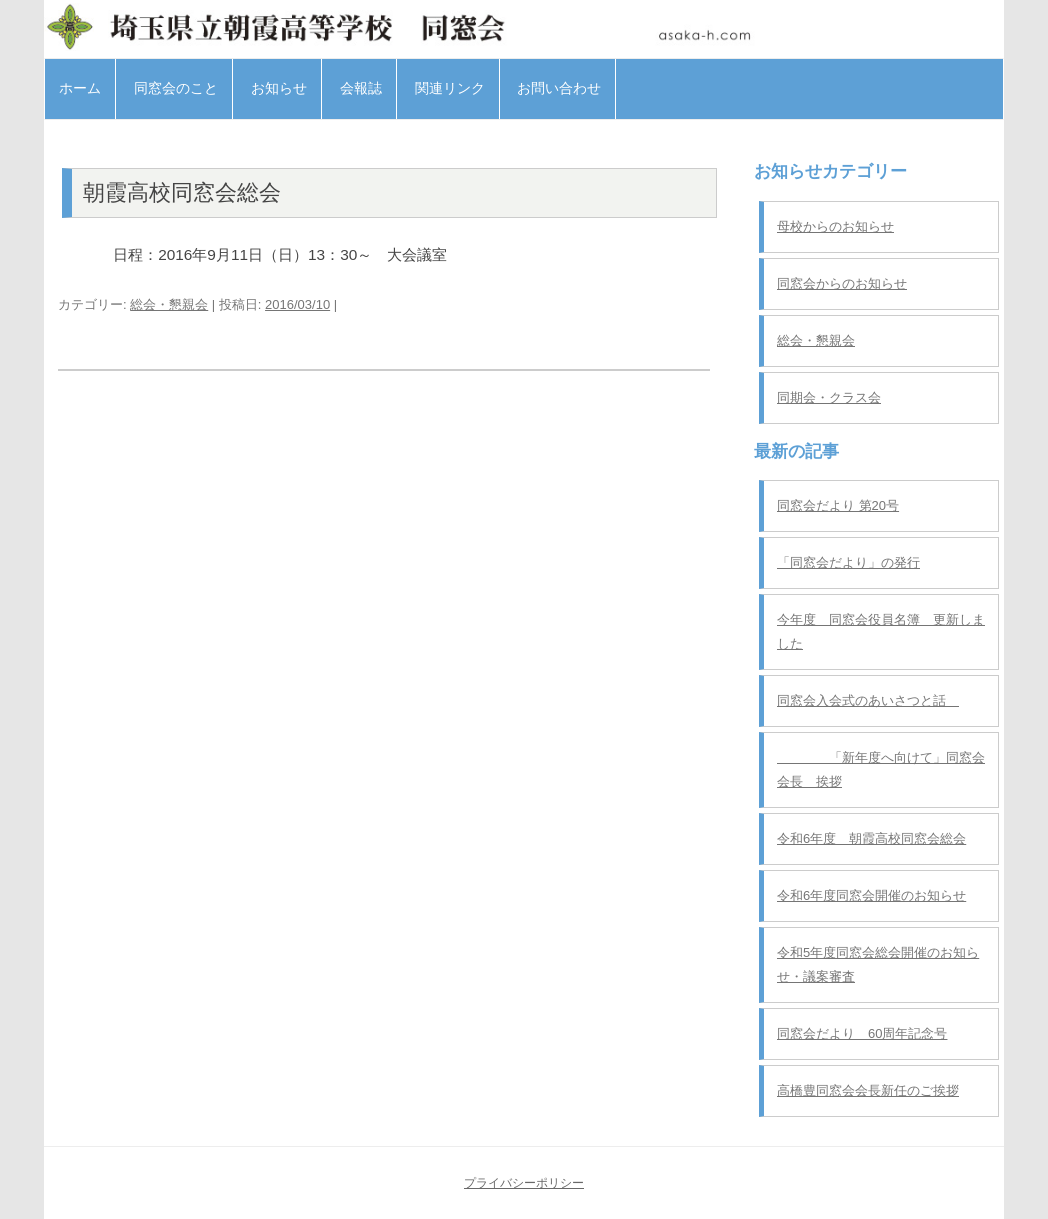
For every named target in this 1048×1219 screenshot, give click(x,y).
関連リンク (450, 88)
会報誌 (361, 88)
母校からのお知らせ (835, 226)
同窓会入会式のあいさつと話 (868, 700)
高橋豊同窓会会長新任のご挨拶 (868, 1090)
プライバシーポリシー (524, 1183)
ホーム (80, 88)
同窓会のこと (176, 88)
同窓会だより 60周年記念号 (862, 1033)
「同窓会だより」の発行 (848, 562)
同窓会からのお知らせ (842, 283)
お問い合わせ (559, 88)
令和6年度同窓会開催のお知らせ (871, 895)
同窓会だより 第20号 (838, 505)
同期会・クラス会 (829, 397)
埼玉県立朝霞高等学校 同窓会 (524, 27)
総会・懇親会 (169, 304)
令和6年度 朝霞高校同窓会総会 (871, 838)
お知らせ (279, 88)
